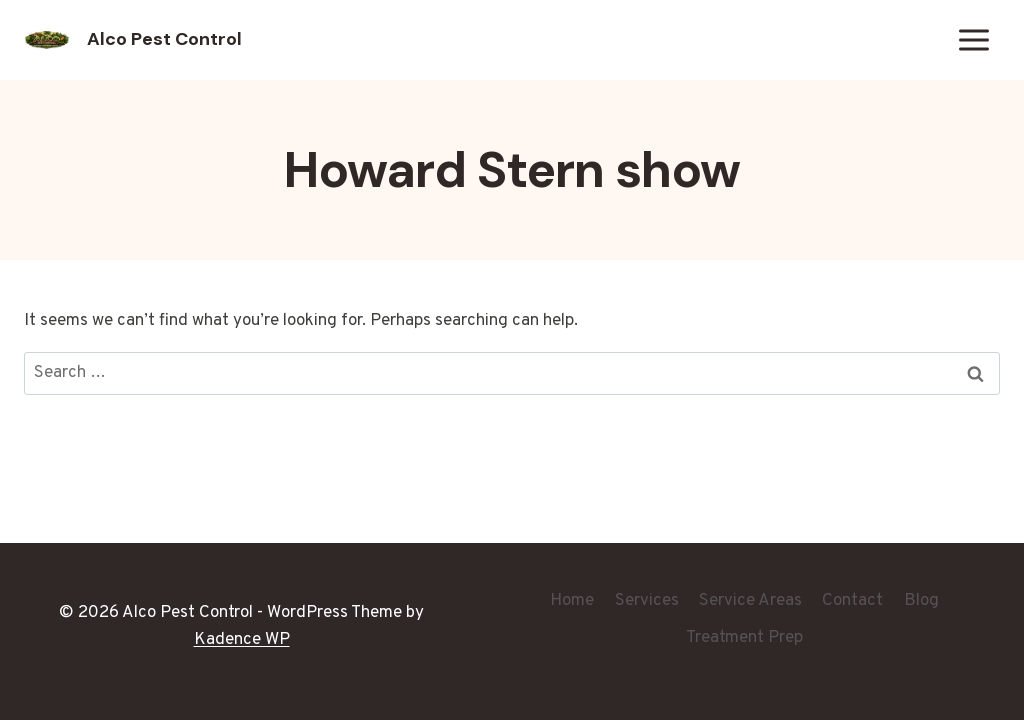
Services (647, 601)
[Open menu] (973, 39)
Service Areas (750, 601)
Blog (921, 601)
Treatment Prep (744, 638)
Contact (852, 601)
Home (572, 601)
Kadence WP (242, 640)
